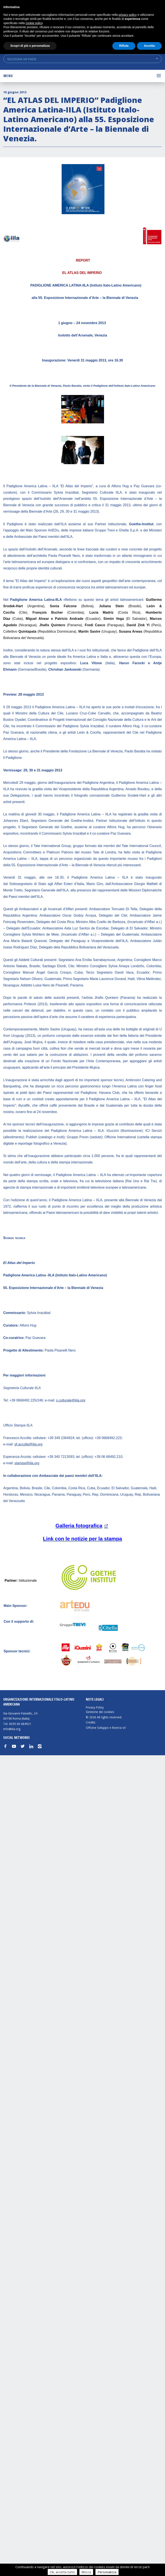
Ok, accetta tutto (62, 2572)
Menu (8, 75)
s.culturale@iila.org (70, 1400)
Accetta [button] (149, 45)
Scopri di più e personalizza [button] (30, 45)
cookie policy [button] (34, 23)
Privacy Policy (95, 1707)
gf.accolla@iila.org (28, 1444)
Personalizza (107, 2572)
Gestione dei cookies (100, 1711)
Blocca (86, 2572)
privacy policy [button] (128, 14)
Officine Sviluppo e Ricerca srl (106, 1728)
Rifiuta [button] (124, 45)
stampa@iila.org (26, 1463)
